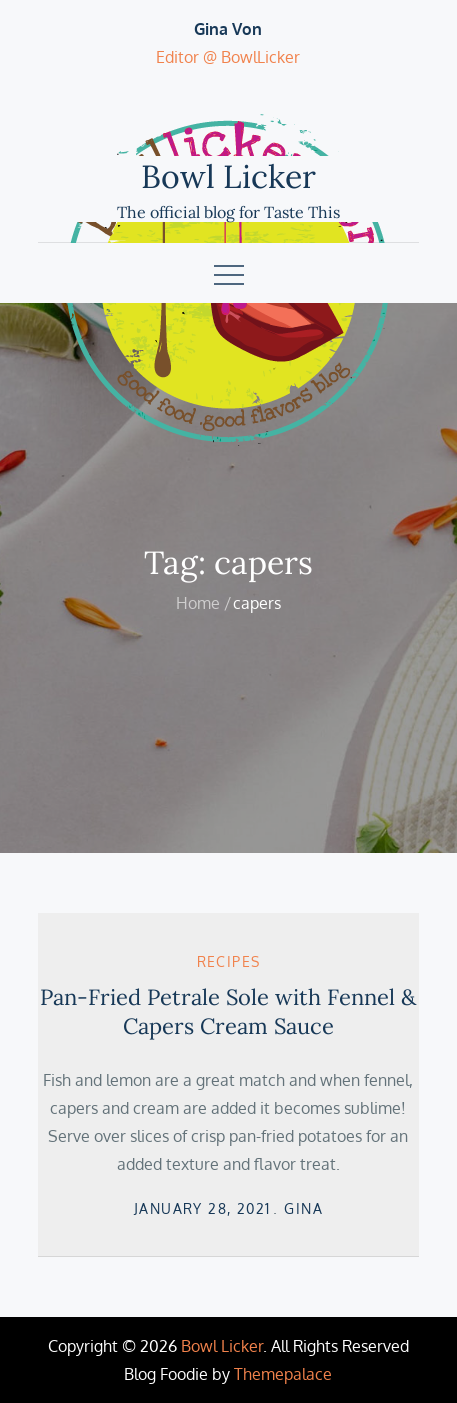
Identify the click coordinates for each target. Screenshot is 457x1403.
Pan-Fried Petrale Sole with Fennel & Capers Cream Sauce (228, 1011)
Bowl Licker (228, 176)
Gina (303, 1208)
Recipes (229, 961)
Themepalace (283, 1374)
